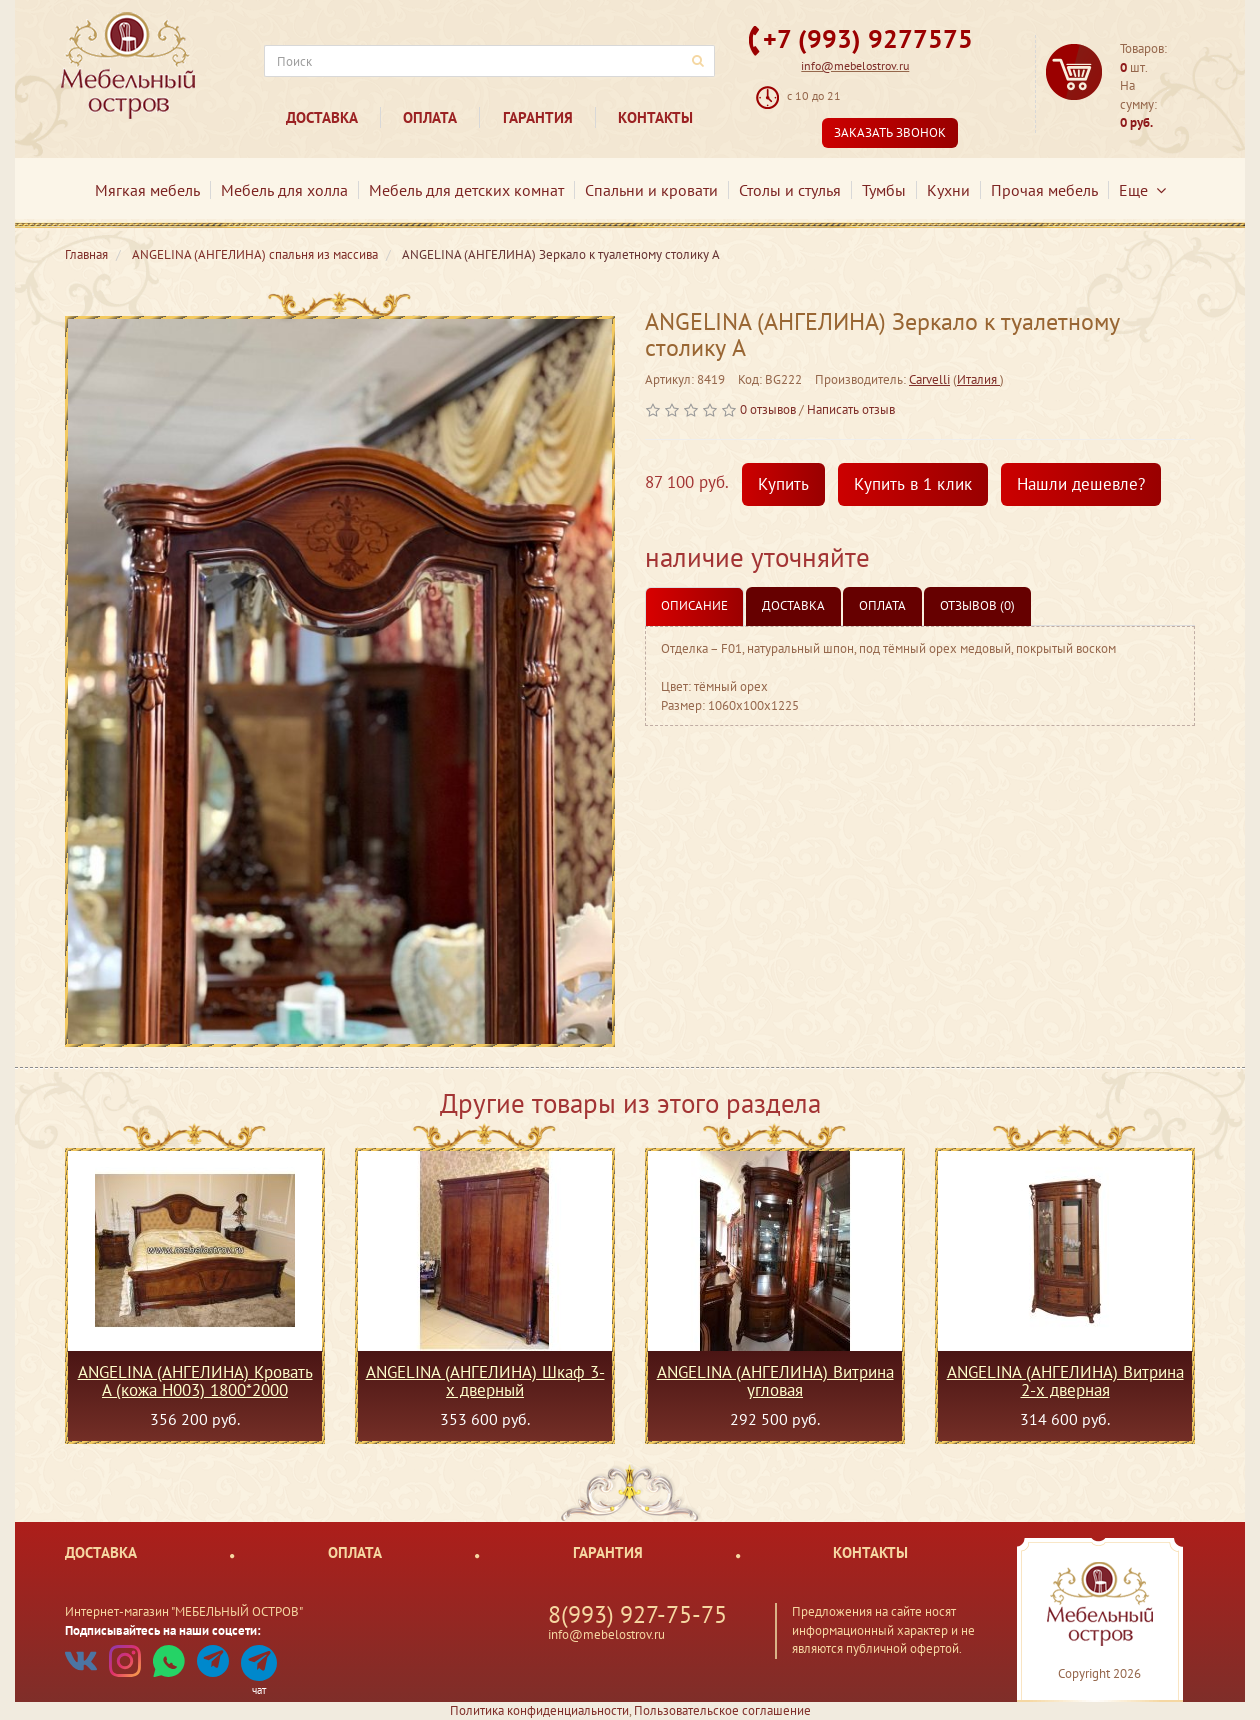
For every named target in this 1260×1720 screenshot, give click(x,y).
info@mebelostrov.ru (855, 65)
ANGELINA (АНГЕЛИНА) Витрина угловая (775, 1381)
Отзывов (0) (977, 605)
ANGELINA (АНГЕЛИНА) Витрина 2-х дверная (1065, 1381)
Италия (978, 379)
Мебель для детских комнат (466, 190)
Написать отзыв (851, 409)
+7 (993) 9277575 (868, 38)
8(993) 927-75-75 (637, 1614)
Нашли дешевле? (1081, 484)
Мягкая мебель (147, 190)
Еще (1142, 190)
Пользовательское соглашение (722, 1710)
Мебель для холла (284, 190)
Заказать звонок (890, 132)
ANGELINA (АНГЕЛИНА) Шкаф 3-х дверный (485, 1381)
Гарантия (538, 117)
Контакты (655, 117)
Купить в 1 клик (913, 484)
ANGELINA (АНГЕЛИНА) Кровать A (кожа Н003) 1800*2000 (195, 1381)
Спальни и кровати (651, 190)
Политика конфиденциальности (539, 1710)
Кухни (948, 190)
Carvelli (929, 379)
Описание (694, 605)
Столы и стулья (790, 190)
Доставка (322, 117)
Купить (783, 484)
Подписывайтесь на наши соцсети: (163, 1630)
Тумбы (884, 190)
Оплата (430, 117)
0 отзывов (768, 409)
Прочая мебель (1044, 190)
